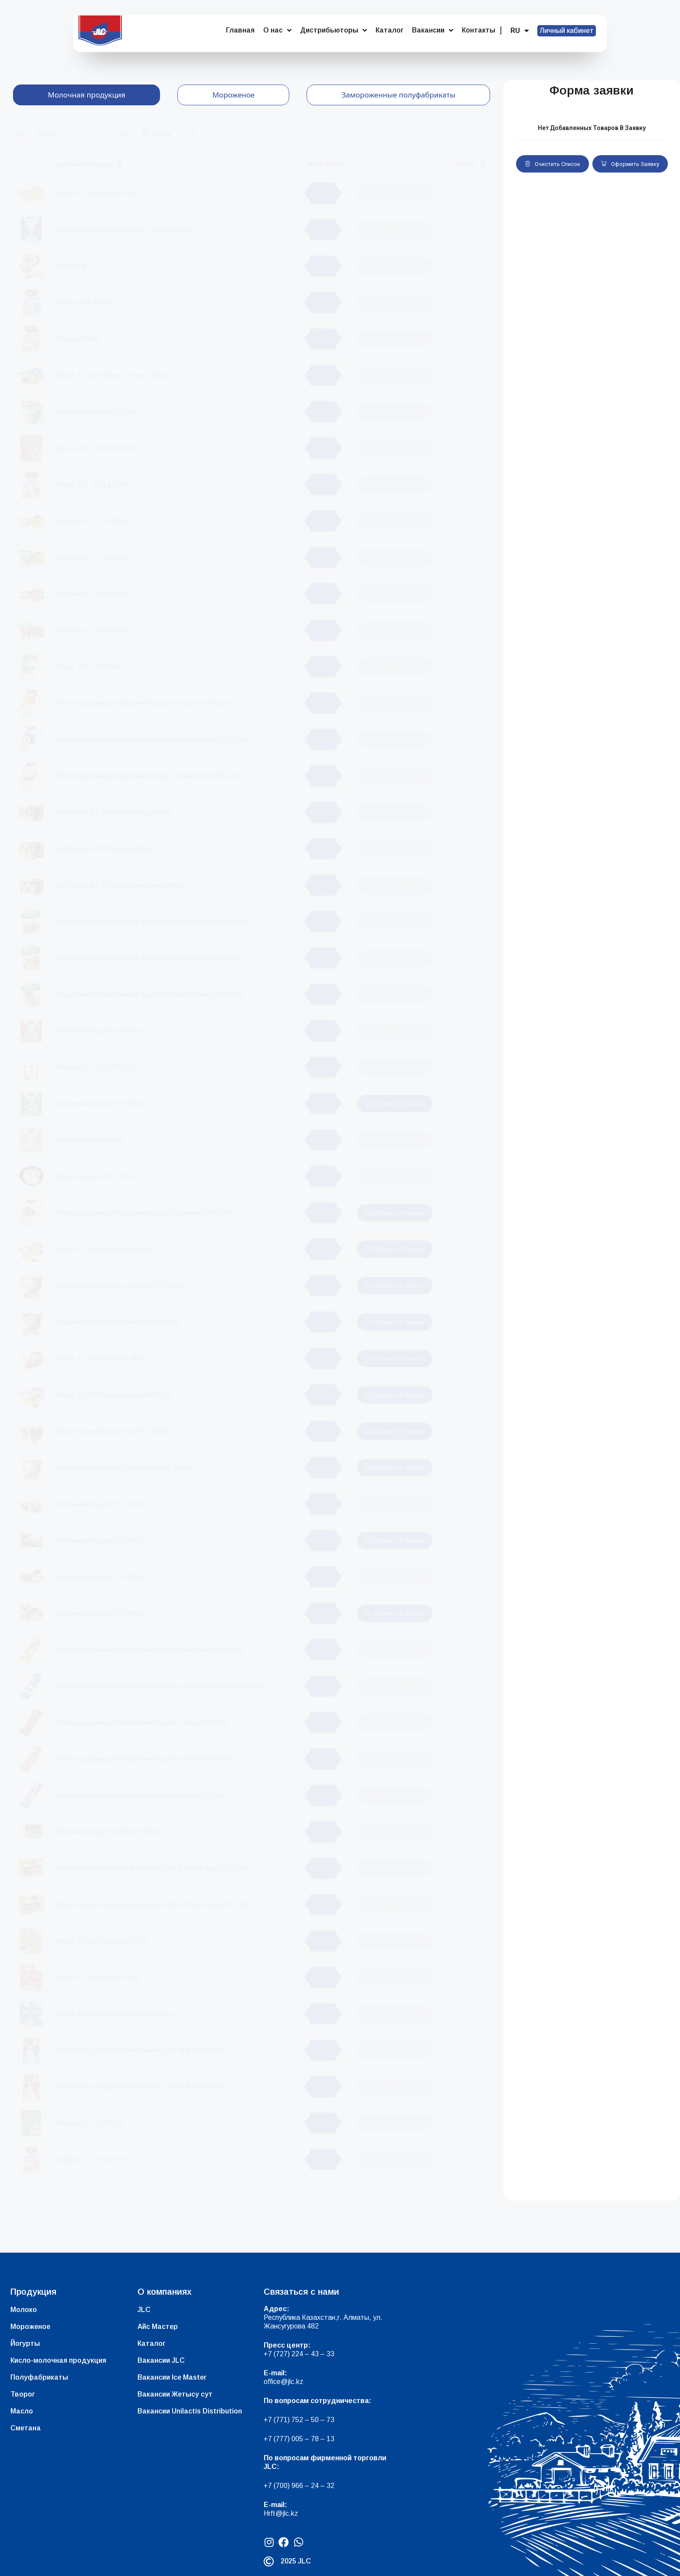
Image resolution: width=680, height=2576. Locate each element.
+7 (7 (272, 2419)
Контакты (478, 30)
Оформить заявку (630, 164)
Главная (240, 30)
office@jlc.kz (283, 2381)
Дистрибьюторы (333, 30)
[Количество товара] (323, 193)
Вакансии (432, 30)
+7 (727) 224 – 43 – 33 (299, 2354)
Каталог (389, 30)
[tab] (86, 95)
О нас (277, 30)
